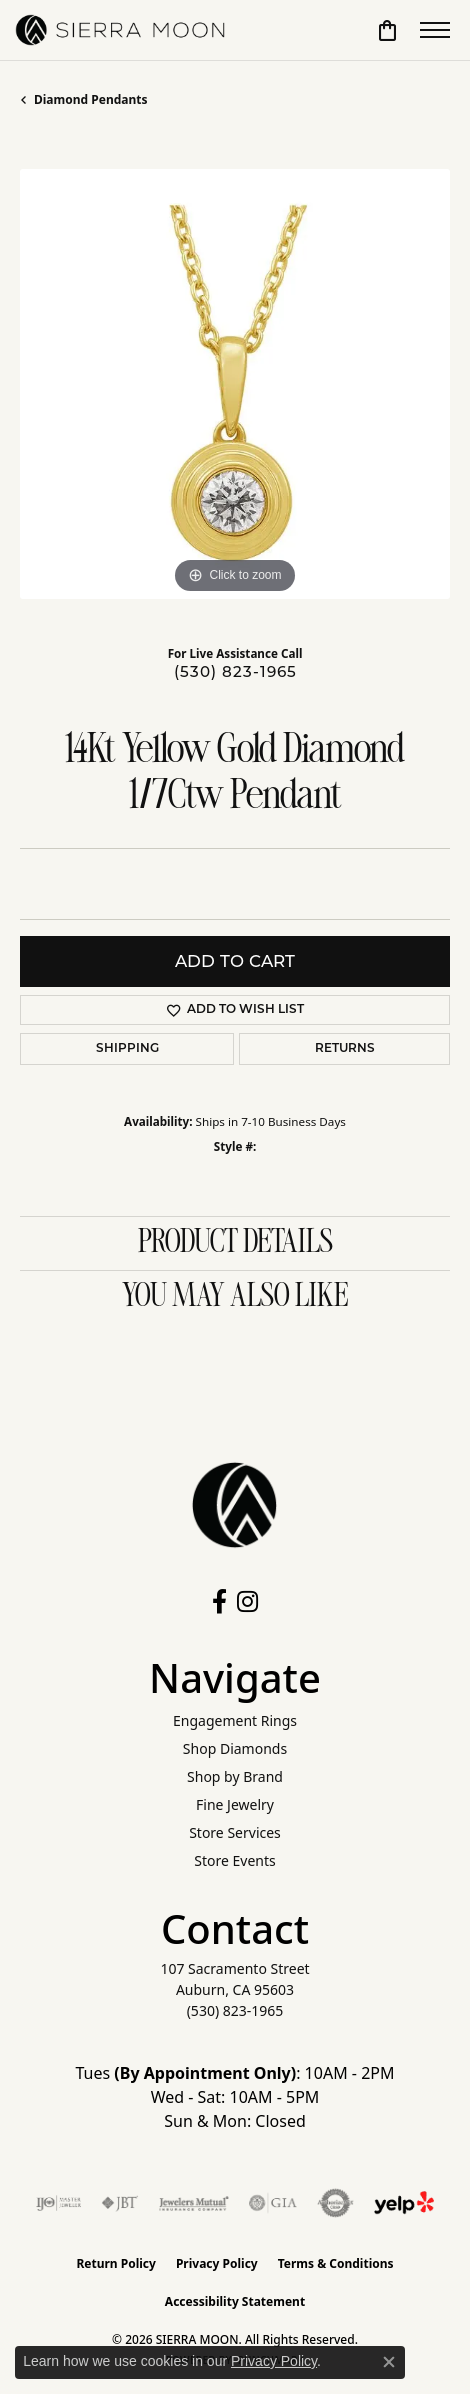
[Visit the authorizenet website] (335, 2203)
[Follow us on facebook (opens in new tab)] (219, 1602)
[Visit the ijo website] (58, 2203)
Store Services (235, 1832)
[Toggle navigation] (435, 30)
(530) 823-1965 (235, 671)
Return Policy (116, 2263)
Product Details (235, 1243)
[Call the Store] (235, 2010)
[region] (235, 384)
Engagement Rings (235, 1720)
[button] (387, 30)
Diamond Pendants (91, 99)
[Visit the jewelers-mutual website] (193, 2203)
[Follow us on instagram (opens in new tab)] (247, 1602)
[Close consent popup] (389, 2362)
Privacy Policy (217, 2263)
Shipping (127, 1049)
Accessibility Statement (235, 2301)
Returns (345, 1049)
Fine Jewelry (235, 1804)
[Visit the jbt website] (120, 2203)
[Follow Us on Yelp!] (404, 2203)
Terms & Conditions (336, 2263)
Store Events (234, 1860)
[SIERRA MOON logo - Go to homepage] (120, 30)
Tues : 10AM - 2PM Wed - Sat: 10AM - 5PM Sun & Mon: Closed (235, 2097)
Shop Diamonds (235, 1748)
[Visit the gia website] (273, 2203)
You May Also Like (235, 1297)
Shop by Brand (235, 1776)
